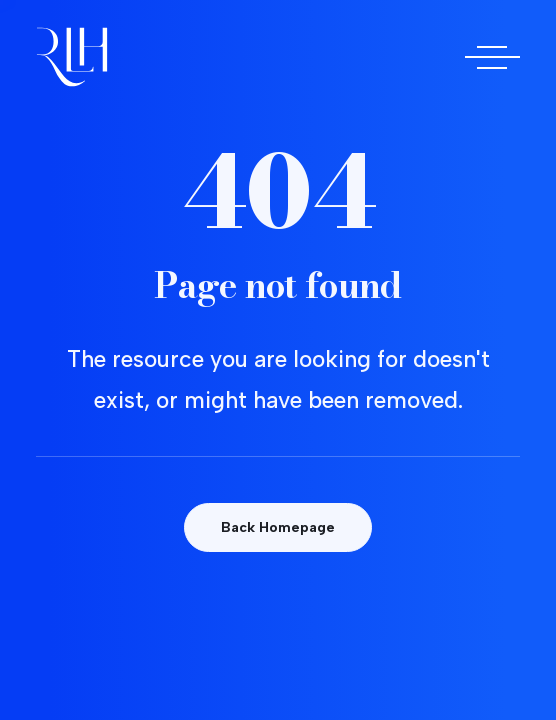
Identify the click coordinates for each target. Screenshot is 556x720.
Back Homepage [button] (278, 527)
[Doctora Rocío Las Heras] (72, 57)
